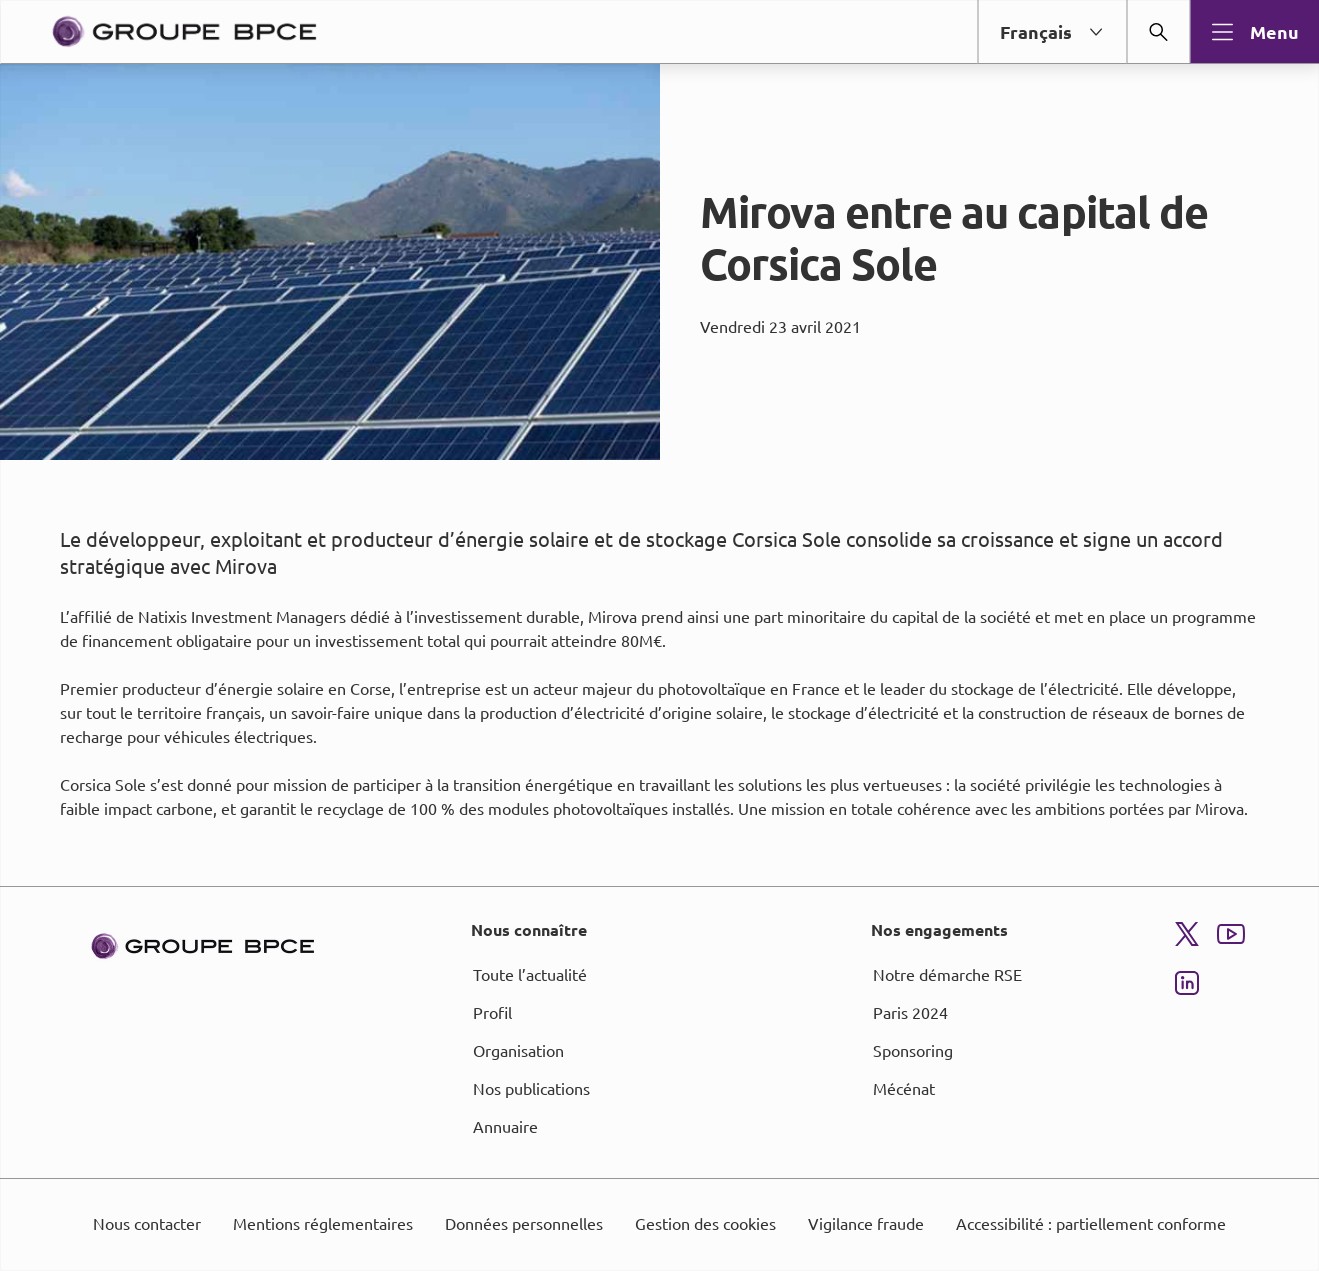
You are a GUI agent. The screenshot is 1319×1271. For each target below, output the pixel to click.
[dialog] (659, 635)
